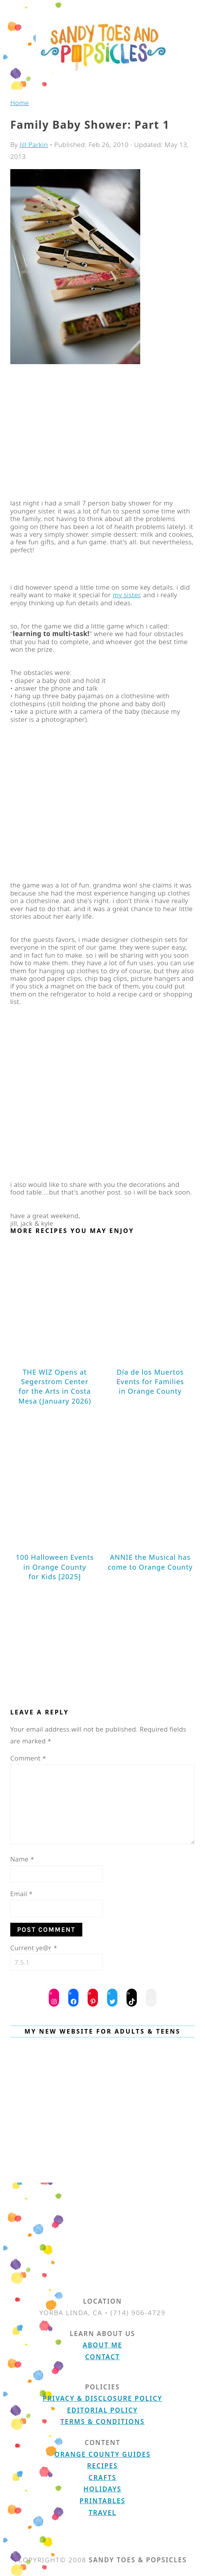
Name (22, 1859)
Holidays (102, 2489)
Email (21, 1893)
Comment (28, 1758)
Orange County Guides (102, 2454)
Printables (102, 2500)
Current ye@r (33, 1947)
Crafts (102, 2477)
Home (19, 102)
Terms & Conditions (103, 2421)
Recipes (102, 2465)
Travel (103, 2512)
